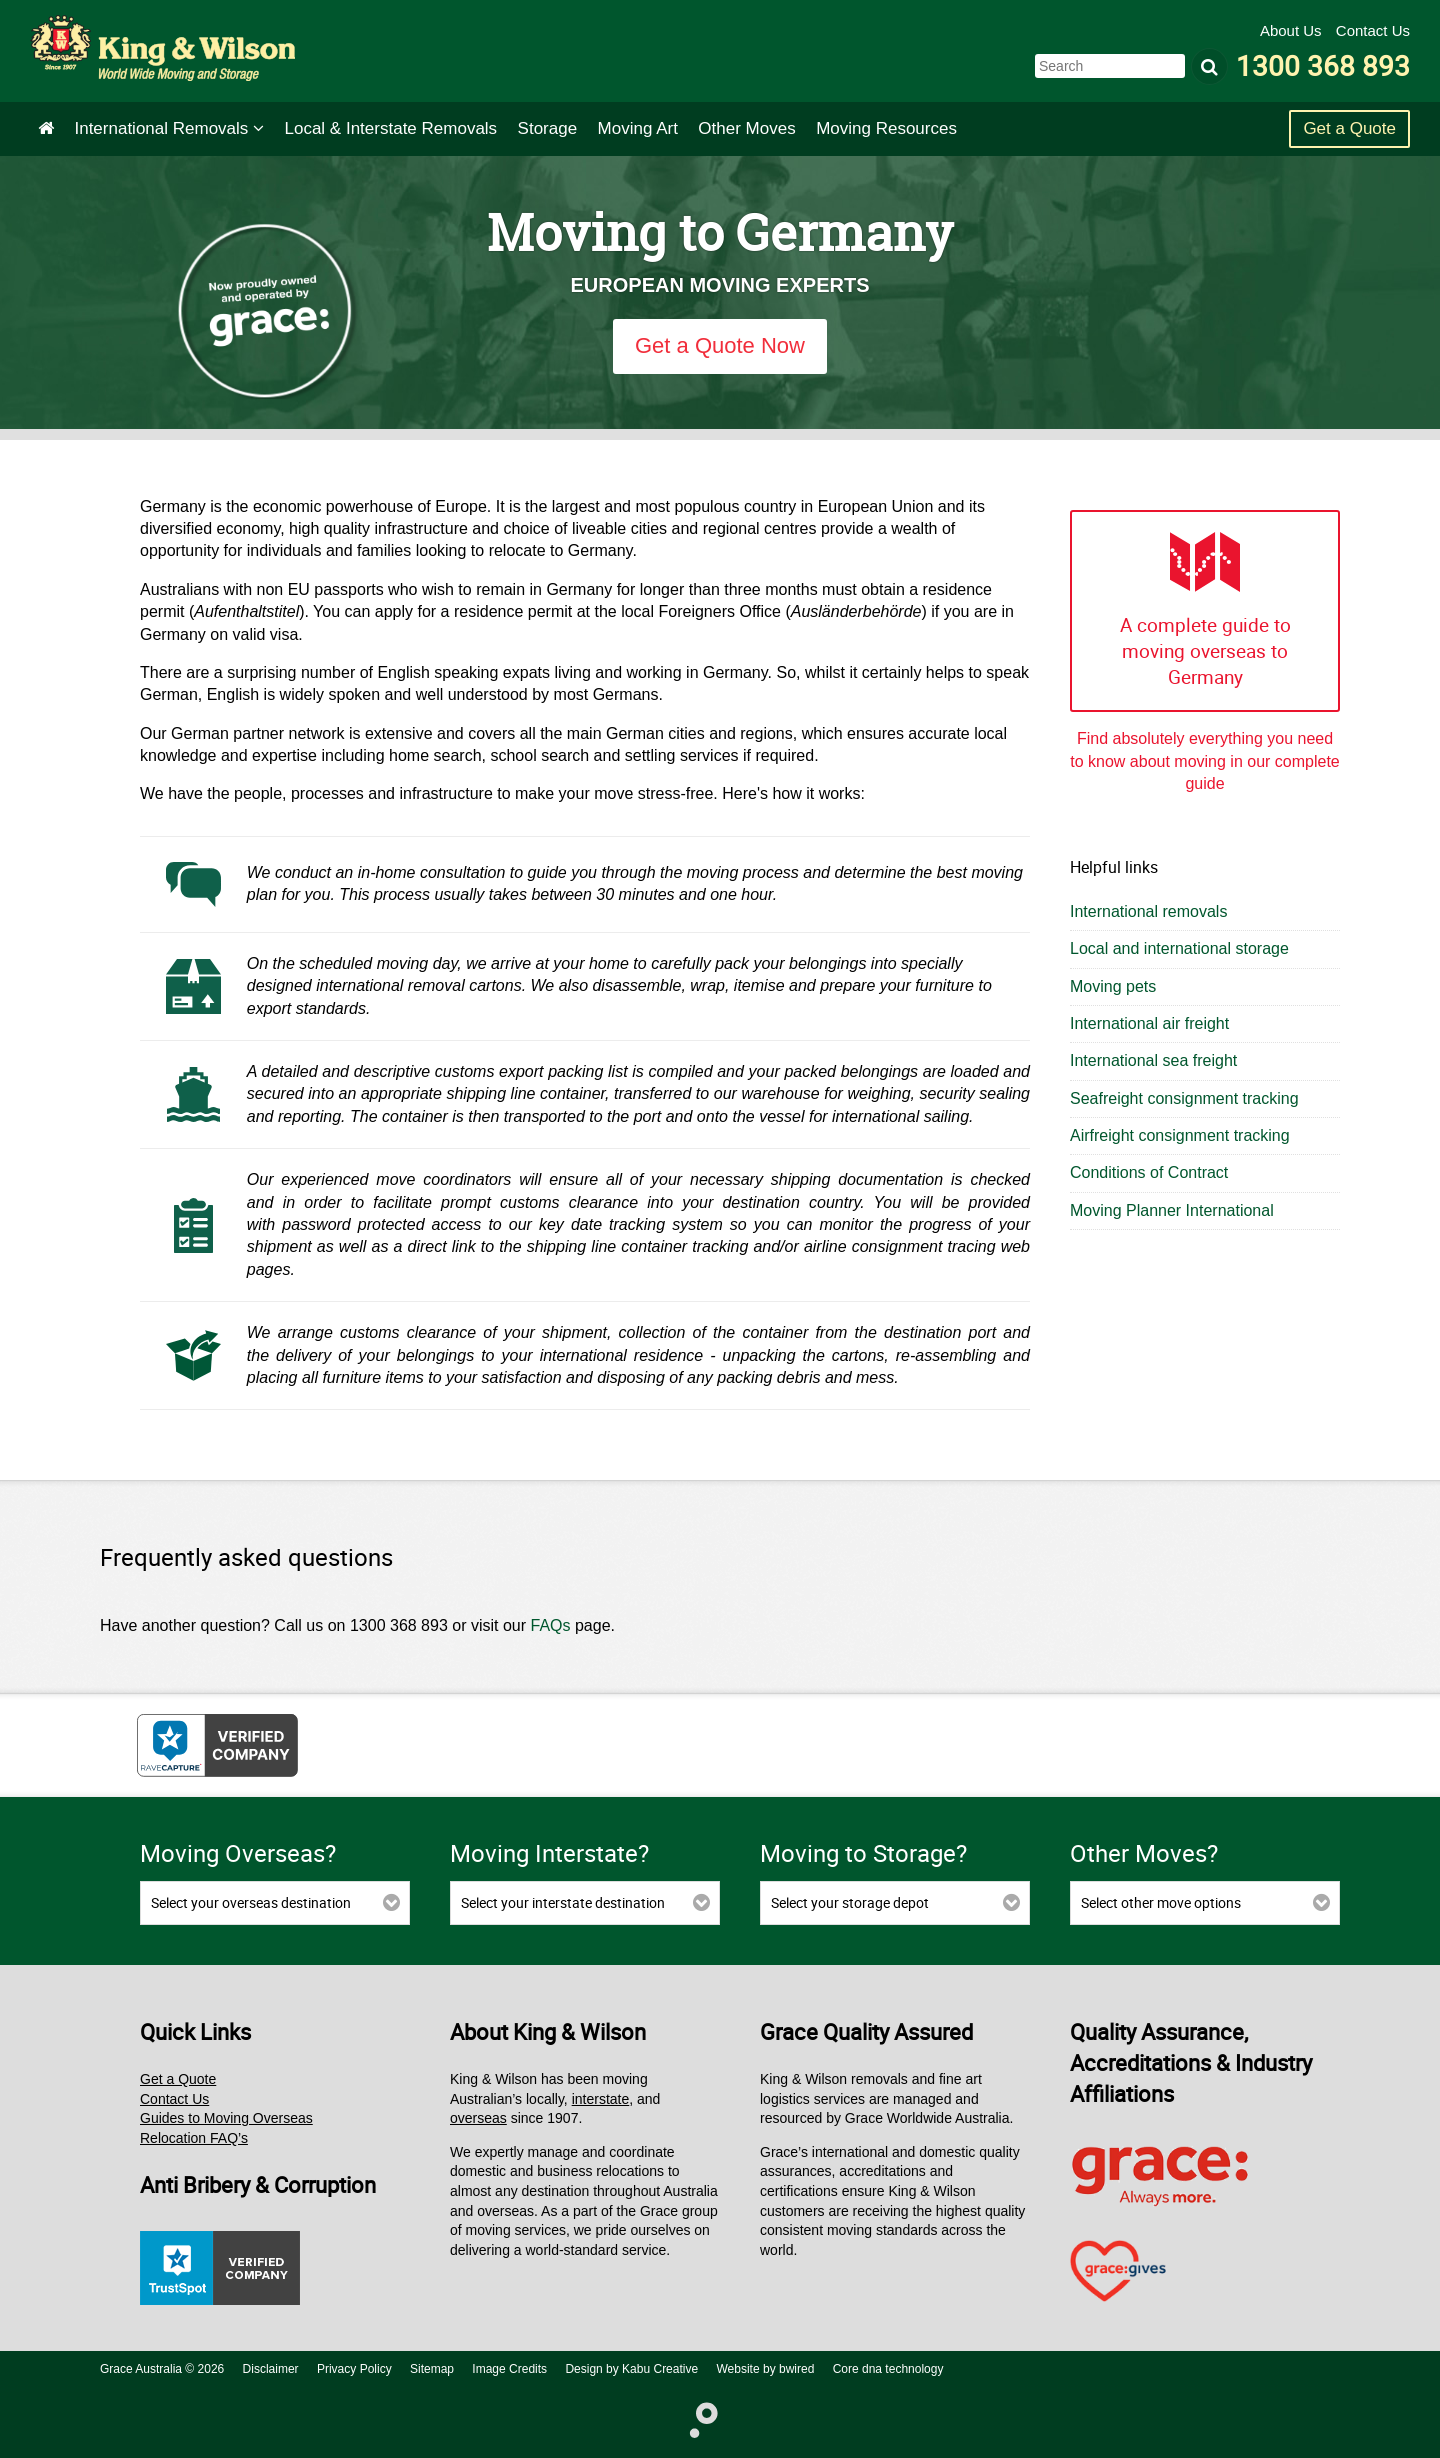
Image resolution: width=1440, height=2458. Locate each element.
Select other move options (1161, 1902)
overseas (478, 2118)
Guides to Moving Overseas (226, 2118)
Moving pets (1113, 986)
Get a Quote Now (720, 345)
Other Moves (746, 128)
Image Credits (509, 2369)
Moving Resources (886, 128)
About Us (1293, 30)
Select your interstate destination (563, 1902)
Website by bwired (766, 2369)
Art (638, 128)
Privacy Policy (354, 2369)
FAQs (551, 1625)
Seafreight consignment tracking (1184, 1098)
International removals (1148, 911)
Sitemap (432, 2369)
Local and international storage (1179, 948)
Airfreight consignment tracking (1180, 1135)
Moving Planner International (1172, 1210)
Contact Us (1373, 30)
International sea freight (1153, 1060)
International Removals (169, 128)
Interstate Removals (391, 128)
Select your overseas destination (251, 1902)
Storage (548, 128)
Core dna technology (888, 2369)
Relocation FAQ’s (194, 2138)
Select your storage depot (850, 1902)
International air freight (1149, 1023)
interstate (601, 2099)
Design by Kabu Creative (631, 2369)
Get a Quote (1349, 128)
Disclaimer (271, 2369)
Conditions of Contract (1149, 1172)
